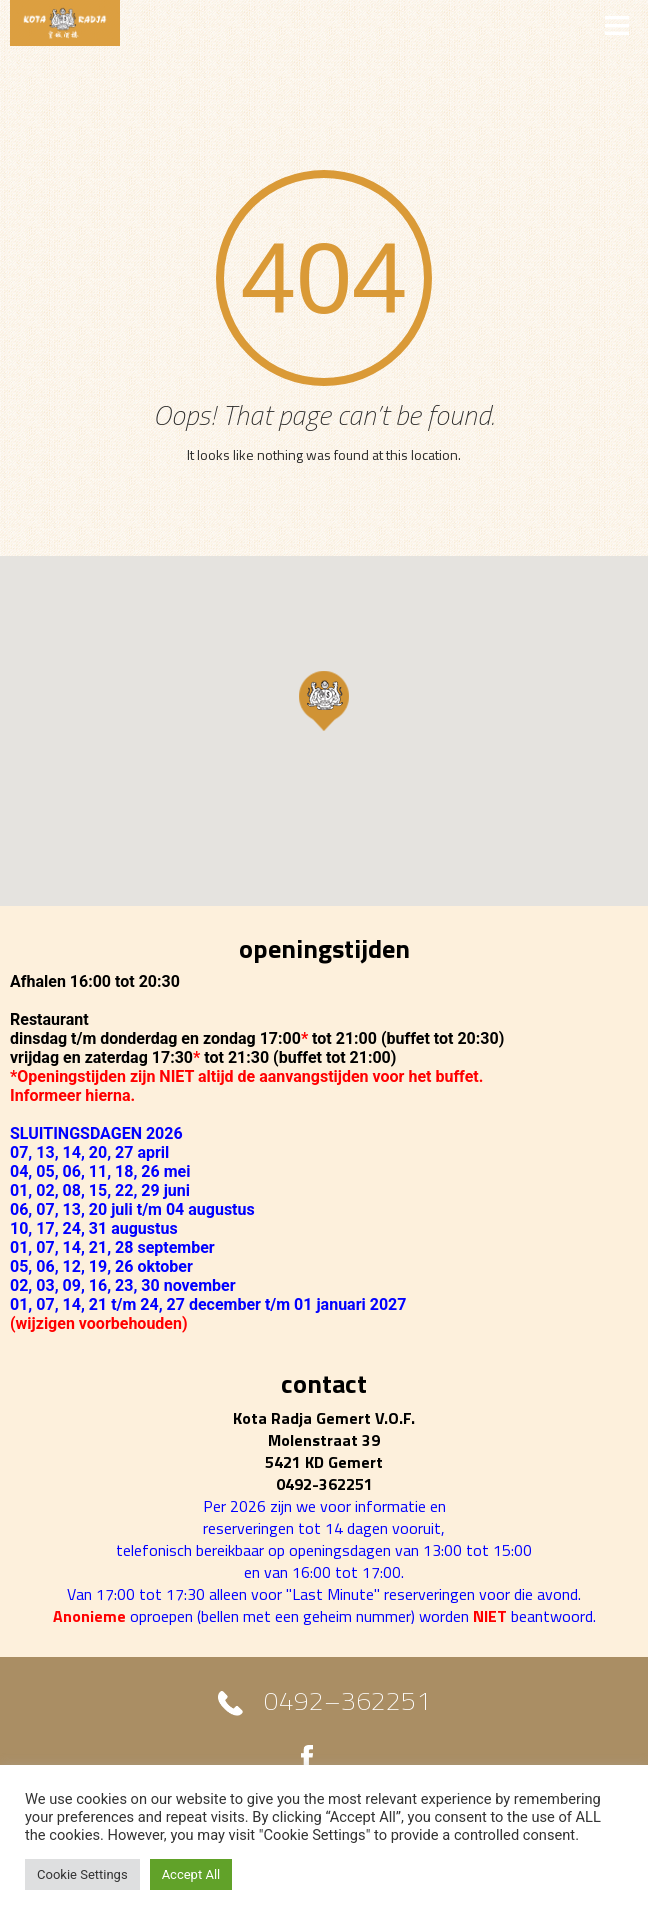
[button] (324, 701)
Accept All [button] (191, 1874)
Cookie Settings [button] (82, 1874)
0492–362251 (347, 1705)
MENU (324, 24)
